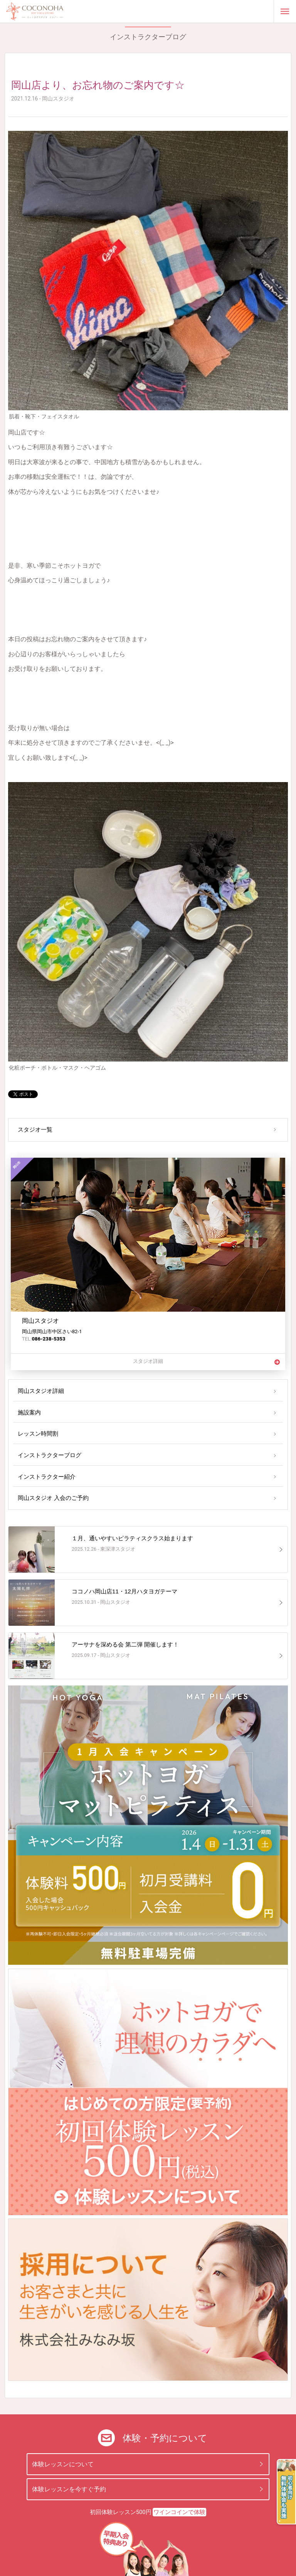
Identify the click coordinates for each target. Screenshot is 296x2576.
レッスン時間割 (38, 1433)
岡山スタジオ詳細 (41, 1390)
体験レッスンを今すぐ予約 (69, 2489)
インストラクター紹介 (47, 1476)
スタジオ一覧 (35, 1129)
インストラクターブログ (49, 1455)
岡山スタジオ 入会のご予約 (53, 1497)
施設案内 (29, 1412)
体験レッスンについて (63, 2464)
